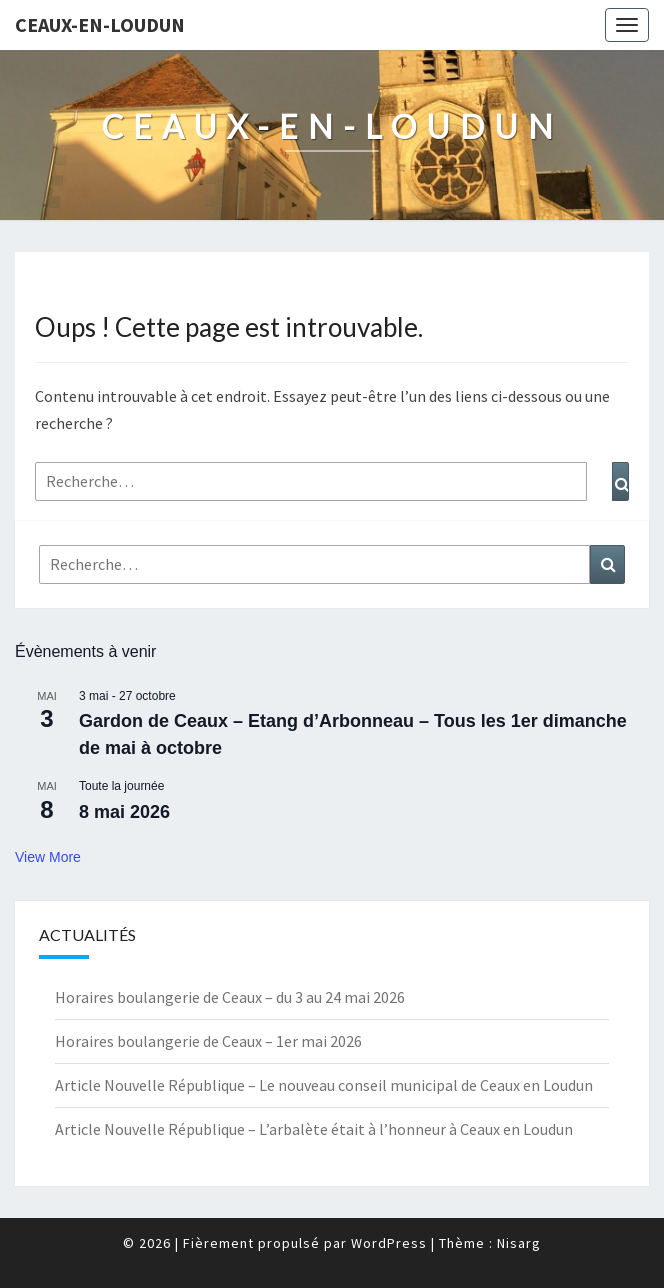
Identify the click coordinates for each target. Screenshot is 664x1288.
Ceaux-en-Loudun (100, 24)
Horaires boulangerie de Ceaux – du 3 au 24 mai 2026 (230, 997)
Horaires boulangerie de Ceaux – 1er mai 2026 (208, 1041)
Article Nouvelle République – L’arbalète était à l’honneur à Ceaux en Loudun (314, 1129)
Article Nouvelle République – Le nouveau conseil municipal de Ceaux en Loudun (324, 1085)
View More (48, 857)
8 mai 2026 (124, 812)
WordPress (389, 1243)
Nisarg (519, 1243)
